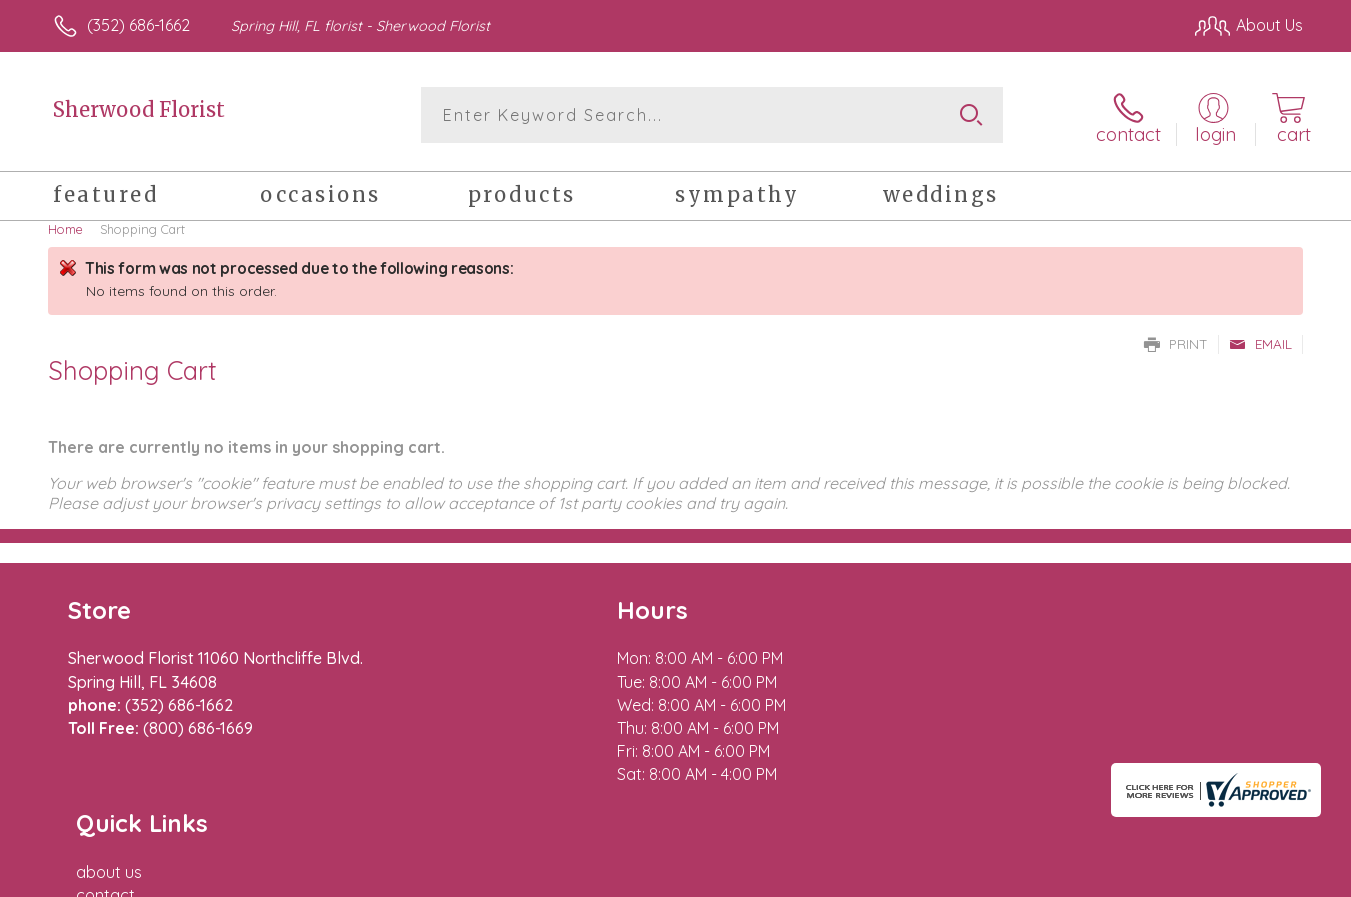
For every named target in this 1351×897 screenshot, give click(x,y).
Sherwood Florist (139, 109)
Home (65, 225)
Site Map (1249, 876)
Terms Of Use (865, 876)
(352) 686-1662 (138, 25)
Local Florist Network (1126, 876)
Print (1176, 340)
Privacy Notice (983, 876)
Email (1260, 340)
